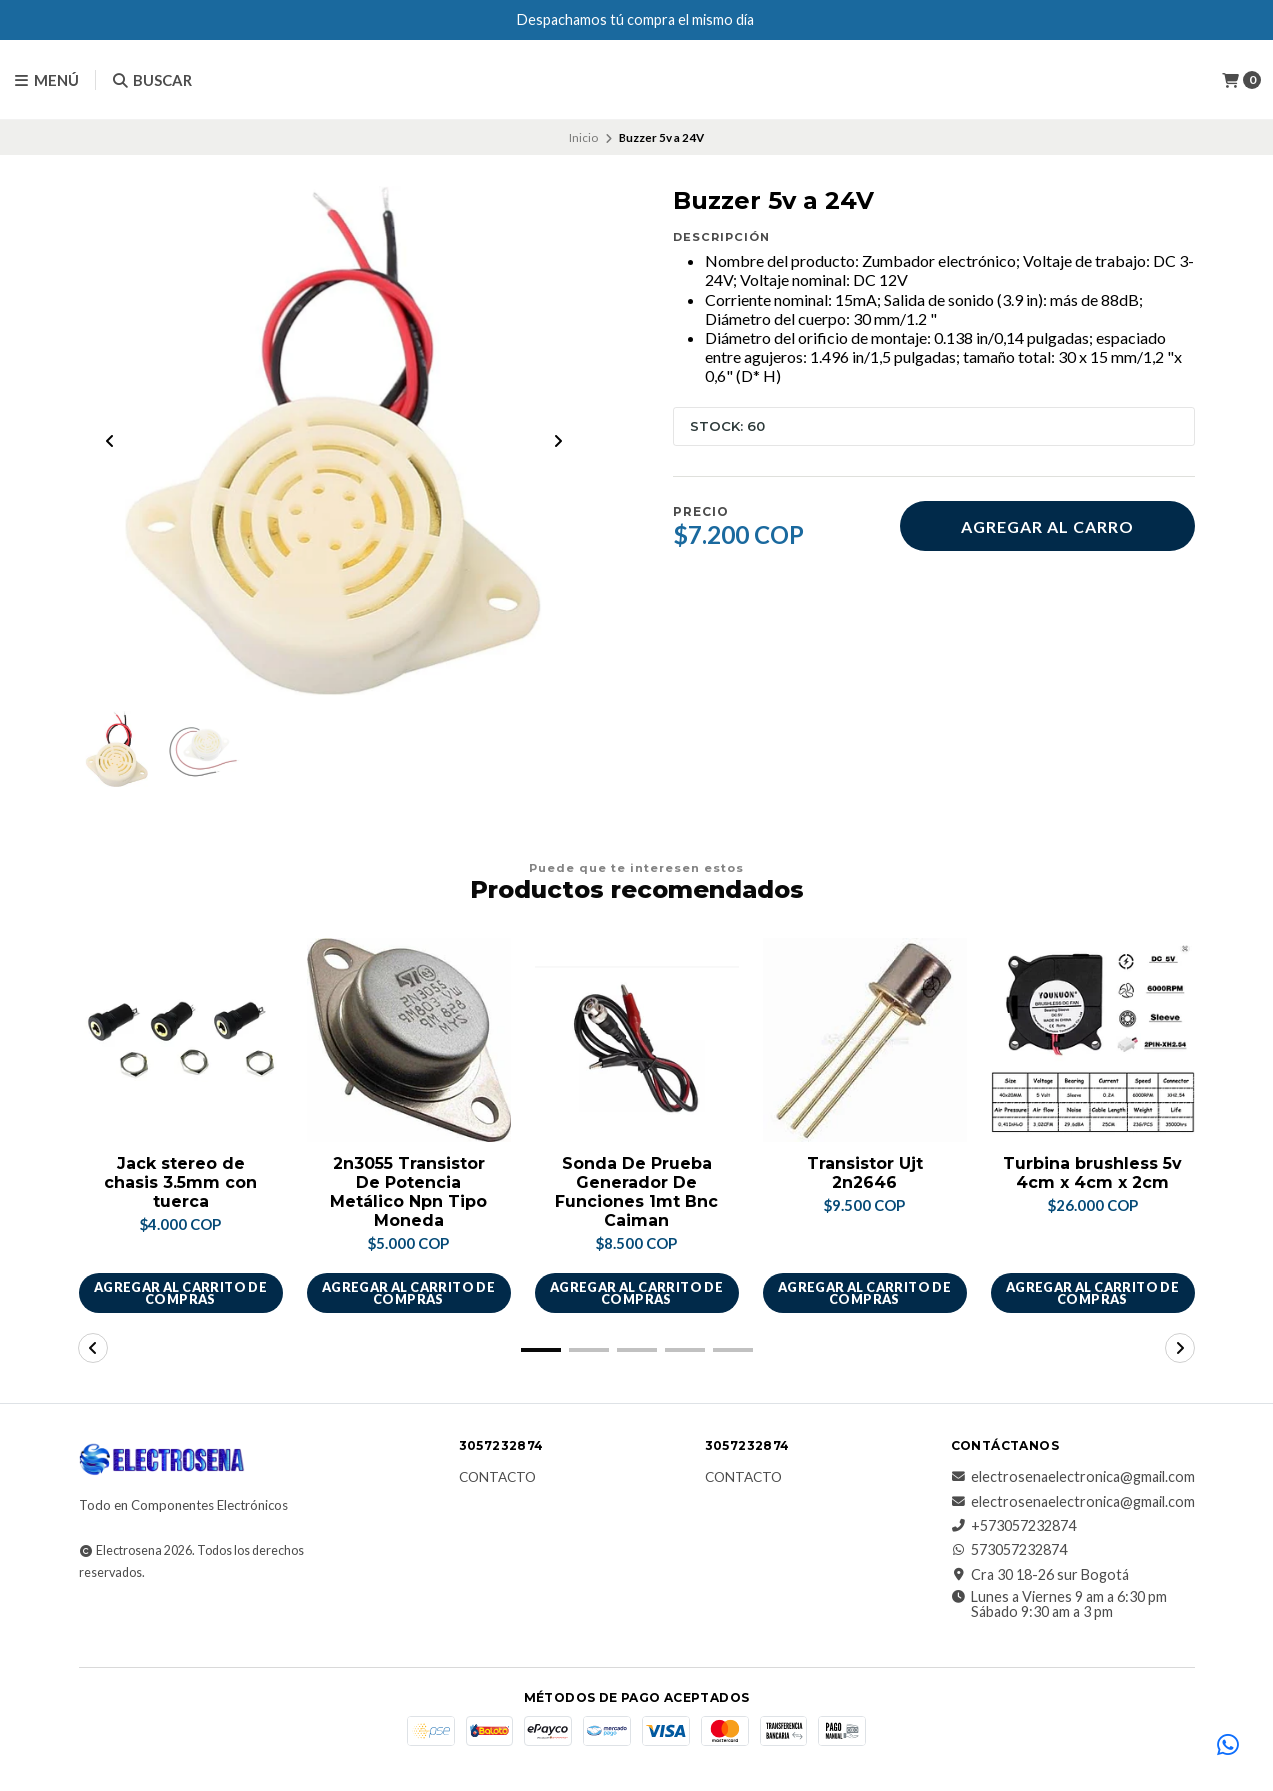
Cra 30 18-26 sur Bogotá (1040, 1576)
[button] (541, 1351)
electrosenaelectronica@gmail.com (1073, 1478)
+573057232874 (1013, 1527)
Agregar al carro (1047, 526)
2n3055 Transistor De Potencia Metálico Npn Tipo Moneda (408, 1193)
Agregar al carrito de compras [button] (180, 1293)
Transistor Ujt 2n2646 (865, 1174)
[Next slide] (558, 442)
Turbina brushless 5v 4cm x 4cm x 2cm (1092, 1174)
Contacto (497, 1479)
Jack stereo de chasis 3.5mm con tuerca (180, 1183)
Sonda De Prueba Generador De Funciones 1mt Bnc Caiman (636, 1193)
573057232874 (1009, 1551)
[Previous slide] (110, 442)
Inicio (583, 137)
